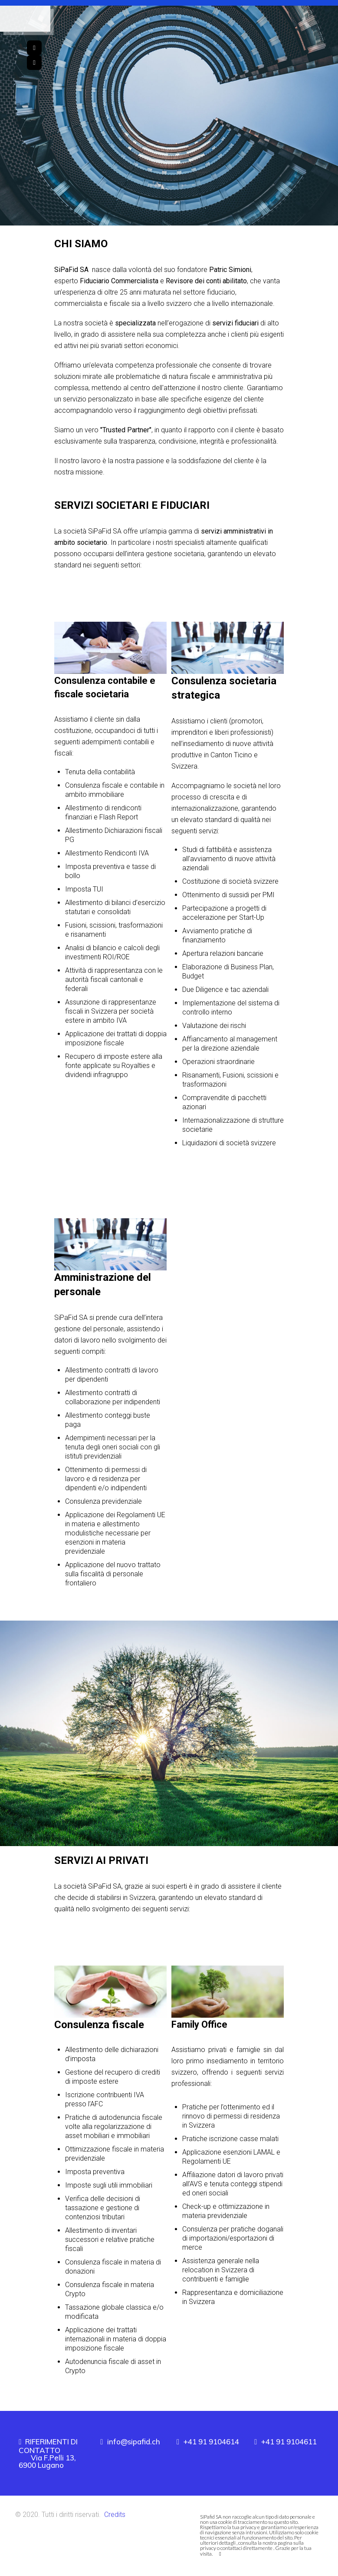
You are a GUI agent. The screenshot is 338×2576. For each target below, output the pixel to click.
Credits (114, 2514)
